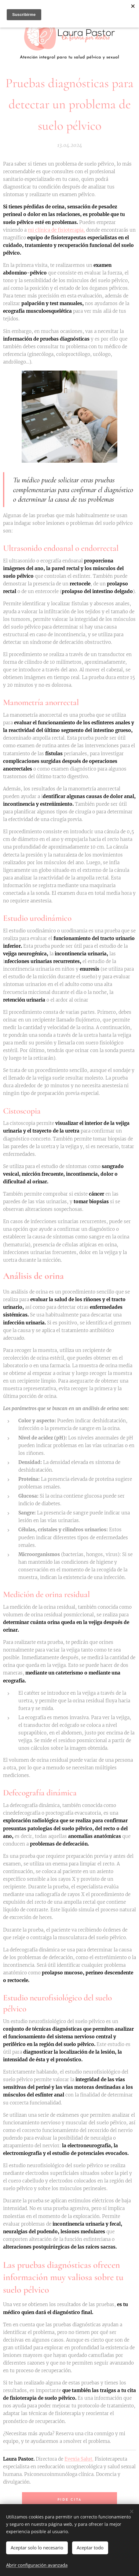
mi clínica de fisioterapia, (56, 230)
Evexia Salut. (78, 2459)
